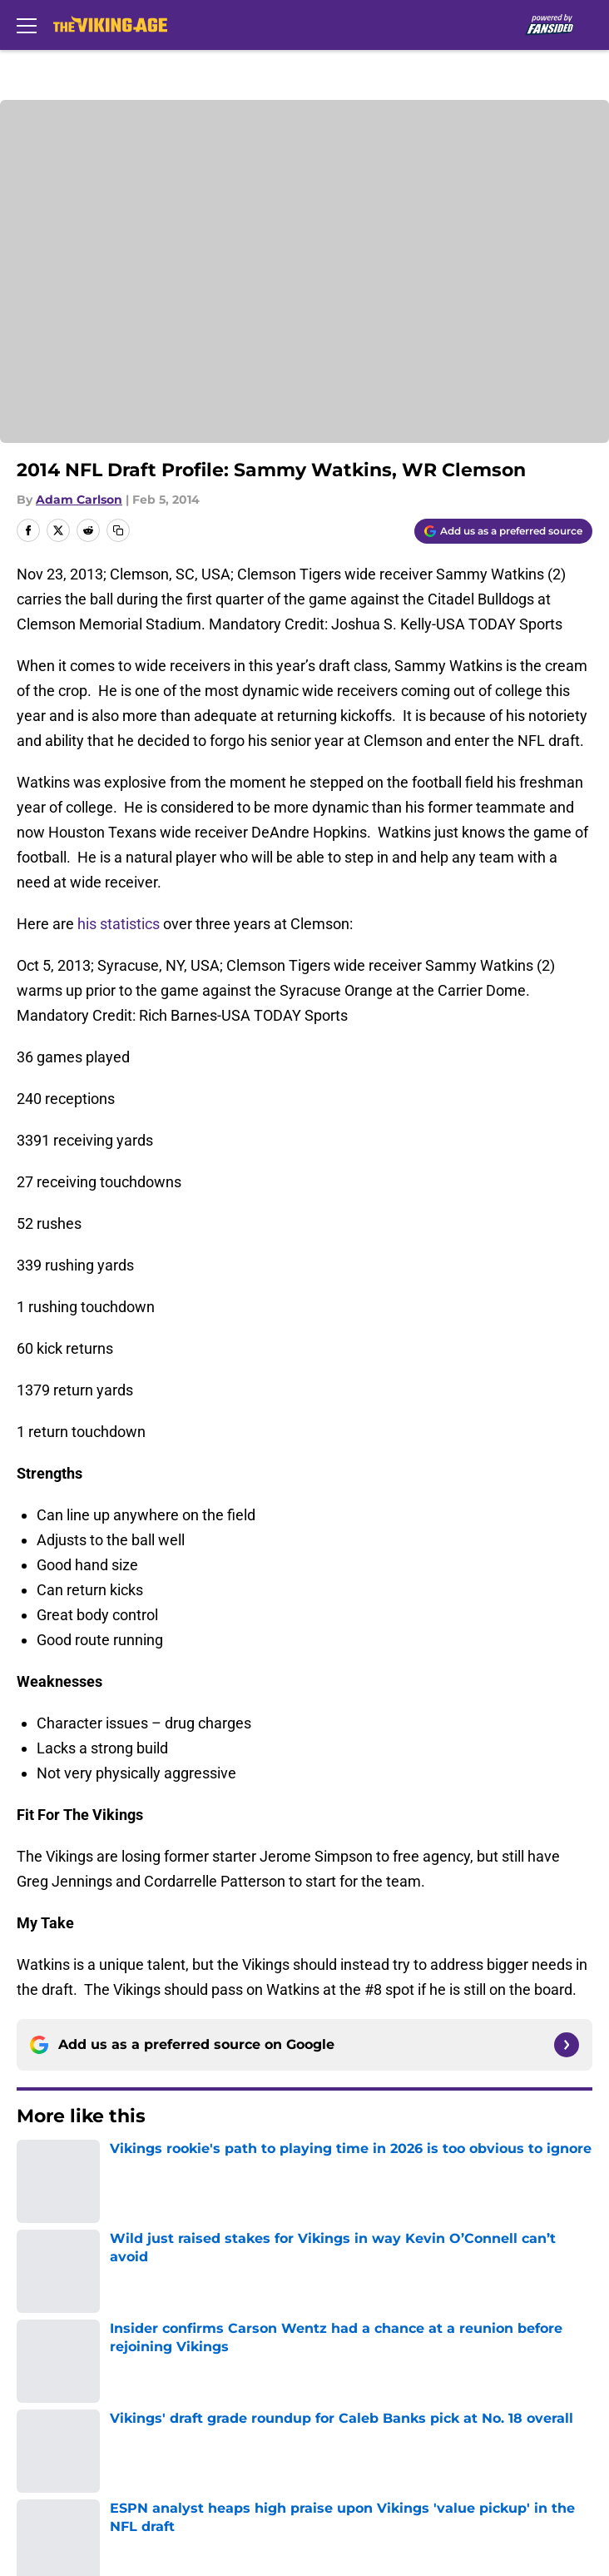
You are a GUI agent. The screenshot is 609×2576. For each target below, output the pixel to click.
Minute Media (107, 2511)
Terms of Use (57, 2406)
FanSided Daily (344, 2345)
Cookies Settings (350, 2468)
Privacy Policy (340, 2376)
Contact (39, 2314)
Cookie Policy (339, 2406)
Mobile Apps (54, 2345)
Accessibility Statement (373, 2437)
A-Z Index (45, 2468)
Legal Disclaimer (68, 2437)
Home (33, 2167)
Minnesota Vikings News (130, 2167)
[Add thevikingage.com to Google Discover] (503, 531)
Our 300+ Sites (343, 2314)
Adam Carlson (79, 499)
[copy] (118, 530)
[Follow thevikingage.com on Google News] (566, 2044)
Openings (326, 2283)
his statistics (118, 923)
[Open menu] (27, 25)
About (33, 2283)
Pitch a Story (55, 2376)
